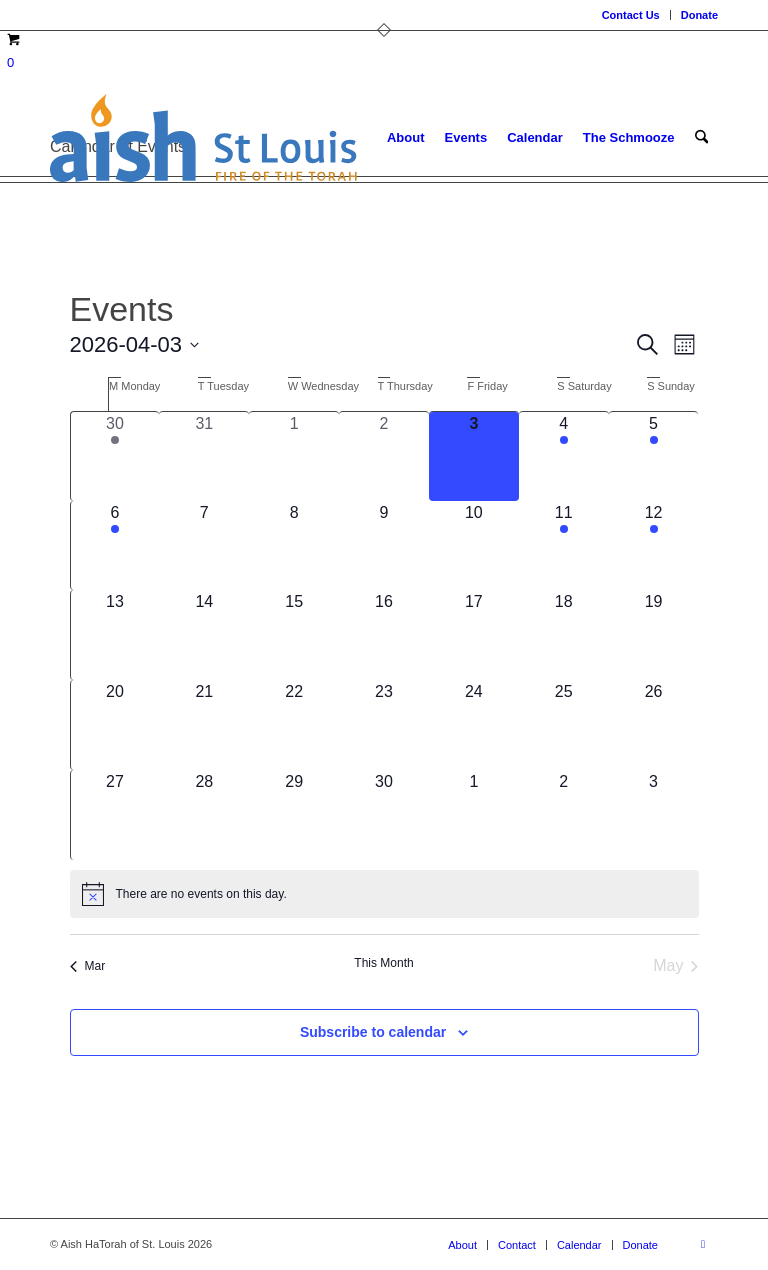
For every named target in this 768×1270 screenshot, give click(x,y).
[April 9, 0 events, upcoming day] (384, 546)
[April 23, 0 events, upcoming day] (384, 725)
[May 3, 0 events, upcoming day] (654, 815)
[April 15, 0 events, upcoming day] (294, 635)
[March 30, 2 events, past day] (115, 456)
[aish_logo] (203, 138)
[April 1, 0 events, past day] (294, 456)
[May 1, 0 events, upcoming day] (474, 815)
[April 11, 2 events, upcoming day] (564, 546)
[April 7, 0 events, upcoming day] (204, 546)
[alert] (384, 894)
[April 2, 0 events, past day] (384, 456)
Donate (699, 15)
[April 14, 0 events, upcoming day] (204, 635)
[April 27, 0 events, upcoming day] (115, 815)
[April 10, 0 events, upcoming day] (474, 546)
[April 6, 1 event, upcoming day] (115, 546)
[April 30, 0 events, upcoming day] (384, 815)
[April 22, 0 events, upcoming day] (294, 725)
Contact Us (631, 15)
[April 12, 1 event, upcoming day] (654, 546)
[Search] (701, 138)
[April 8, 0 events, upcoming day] (294, 546)
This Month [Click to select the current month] (383, 963)
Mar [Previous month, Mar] (88, 966)
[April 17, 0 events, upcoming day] (474, 635)
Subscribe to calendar (373, 1032)
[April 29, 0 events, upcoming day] (294, 815)
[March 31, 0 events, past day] (204, 456)
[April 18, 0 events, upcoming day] (564, 635)
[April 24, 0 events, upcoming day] (474, 725)
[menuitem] (631, 15)
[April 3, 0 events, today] (474, 456)
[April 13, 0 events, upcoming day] (115, 635)
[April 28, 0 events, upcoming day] (204, 815)
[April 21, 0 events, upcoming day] (204, 725)
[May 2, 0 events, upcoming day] (564, 815)
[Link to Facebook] (703, 1244)
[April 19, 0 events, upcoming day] (654, 635)
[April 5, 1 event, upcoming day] (654, 456)
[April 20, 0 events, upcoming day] (115, 725)
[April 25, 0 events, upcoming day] (564, 725)
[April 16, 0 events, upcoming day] (384, 635)
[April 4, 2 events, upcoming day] (564, 456)
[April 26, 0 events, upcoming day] (654, 725)
